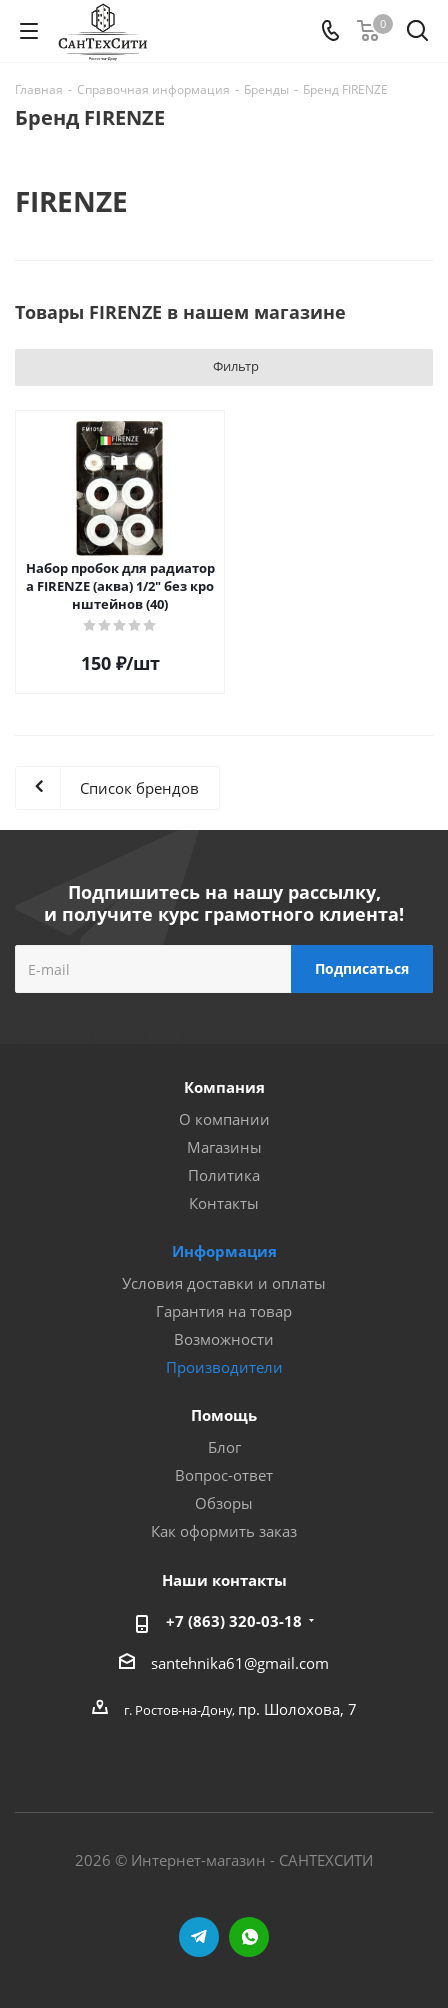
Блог (224, 1447)
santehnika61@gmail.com (240, 1663)
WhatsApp (249, 1937)
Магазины (224, 1147)
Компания (224, 1087)
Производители (224, 1367)
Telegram (199, 1937)
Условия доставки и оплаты (224, 1283)
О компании (224, 1119)
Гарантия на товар (224, 1311)
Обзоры (224, 1503)
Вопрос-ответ (224, 1475)
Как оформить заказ (224, 1531)
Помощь (224, 1415)
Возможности (224, 1339)
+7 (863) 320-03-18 (234, 1621)
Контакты (224, 1203)
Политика (224, 1175)
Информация (224, 1251)
